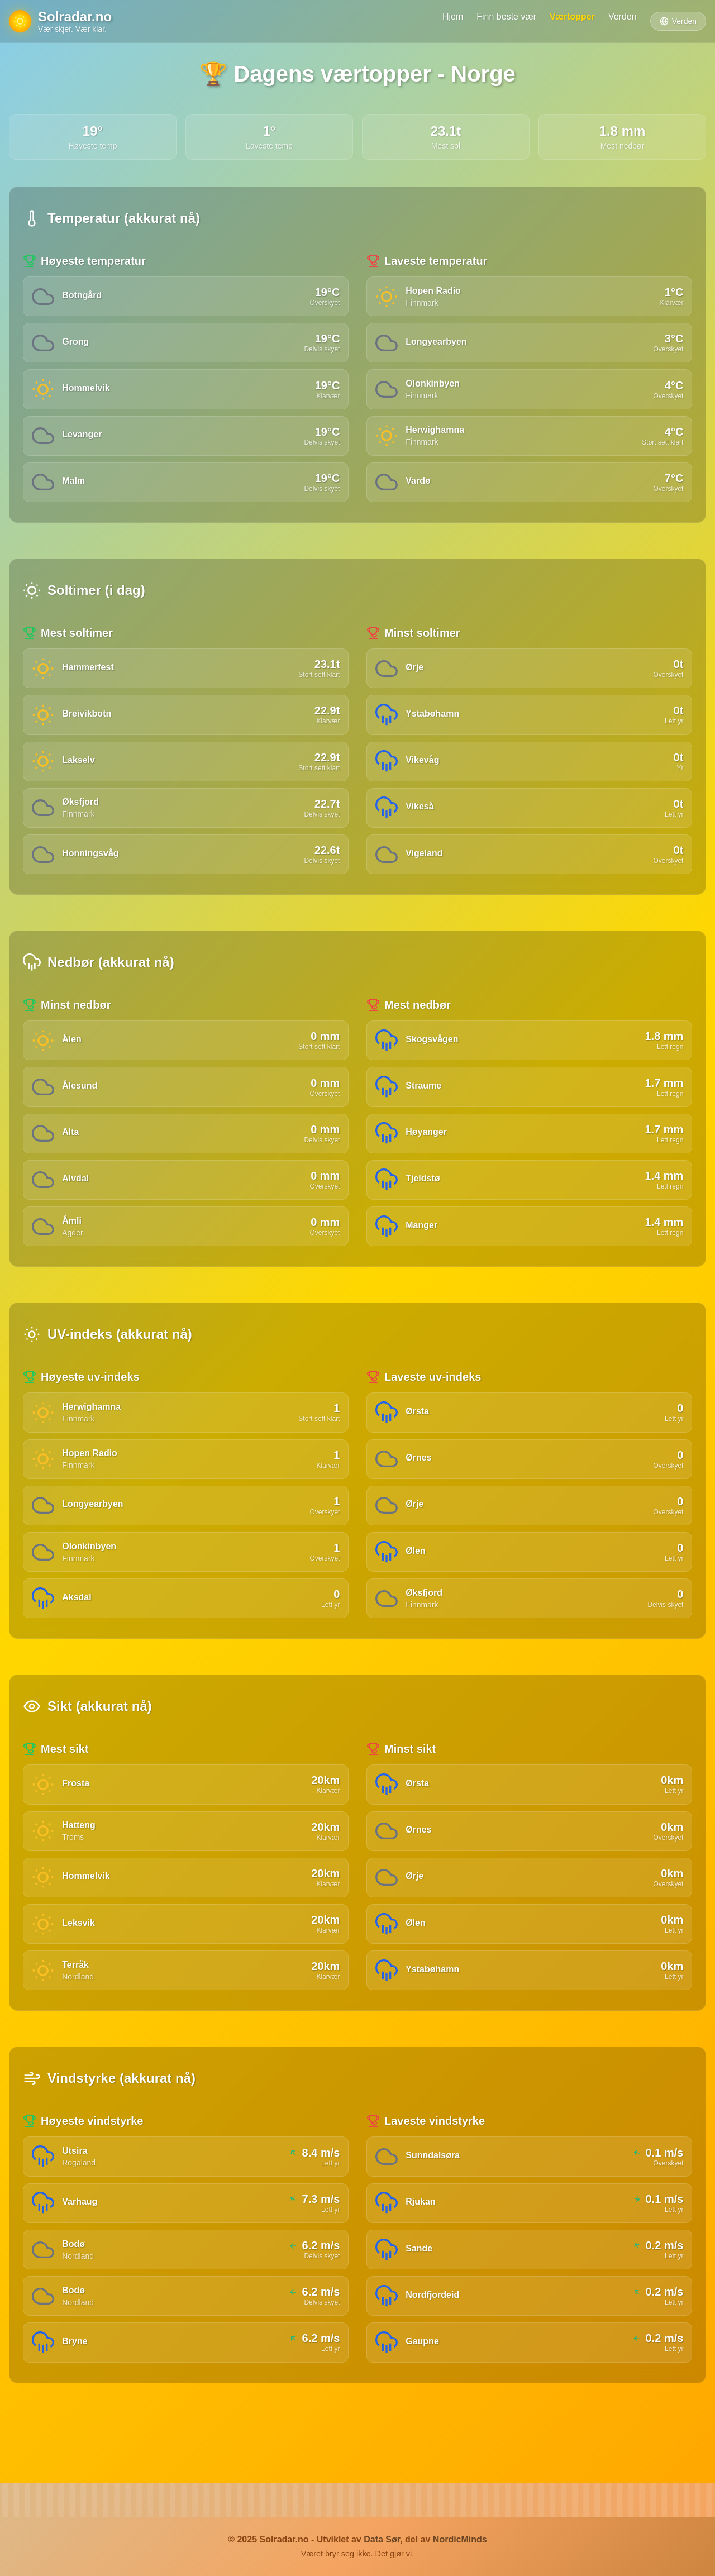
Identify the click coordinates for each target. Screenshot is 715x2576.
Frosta (77, 1815)
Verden (622, 16)
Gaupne (424, 2387)
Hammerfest (89, 675)
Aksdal (78, 1627)
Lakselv (80, 771)
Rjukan (422, 2243)
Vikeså (421, 819)
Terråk (77, 2002)
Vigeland (425, 867)
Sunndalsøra (434, 2195)
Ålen (73, 1055)
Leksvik (80, 1959)
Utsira (76, 2190)
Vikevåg (424, 771)
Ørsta (419, 1435)
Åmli (73, 1243)
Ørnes (420, 1483)
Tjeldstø (424, 1199)
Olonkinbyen (434, 387)
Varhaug (81, 2243)
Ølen (417, 1579)
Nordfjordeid (434, 2339)
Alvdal (77, 1199)
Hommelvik (87, 392)
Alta (72, 1151)
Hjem (452, 16)
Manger (423, 1247)
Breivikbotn (88, 723)
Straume (425, 1103)
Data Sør (382, 2539)
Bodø (75, 2286)
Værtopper (572, 16)
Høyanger (428, 1151)
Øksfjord (82, 815)
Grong (77, 344)
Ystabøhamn (434, 723)
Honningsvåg (92, 867)
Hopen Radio (435, 291)
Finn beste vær (506, 16)
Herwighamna (436, 435)
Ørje (416, 675)
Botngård (83, 295)
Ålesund (81, 1103)
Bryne (76, 2387)
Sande (420, 2291)
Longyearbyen (437, 344)
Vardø (419, 488)
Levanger (83, 440)
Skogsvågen (433, 1055)
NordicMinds (460, 2539)
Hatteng (80, 1858)
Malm (75, 488)
